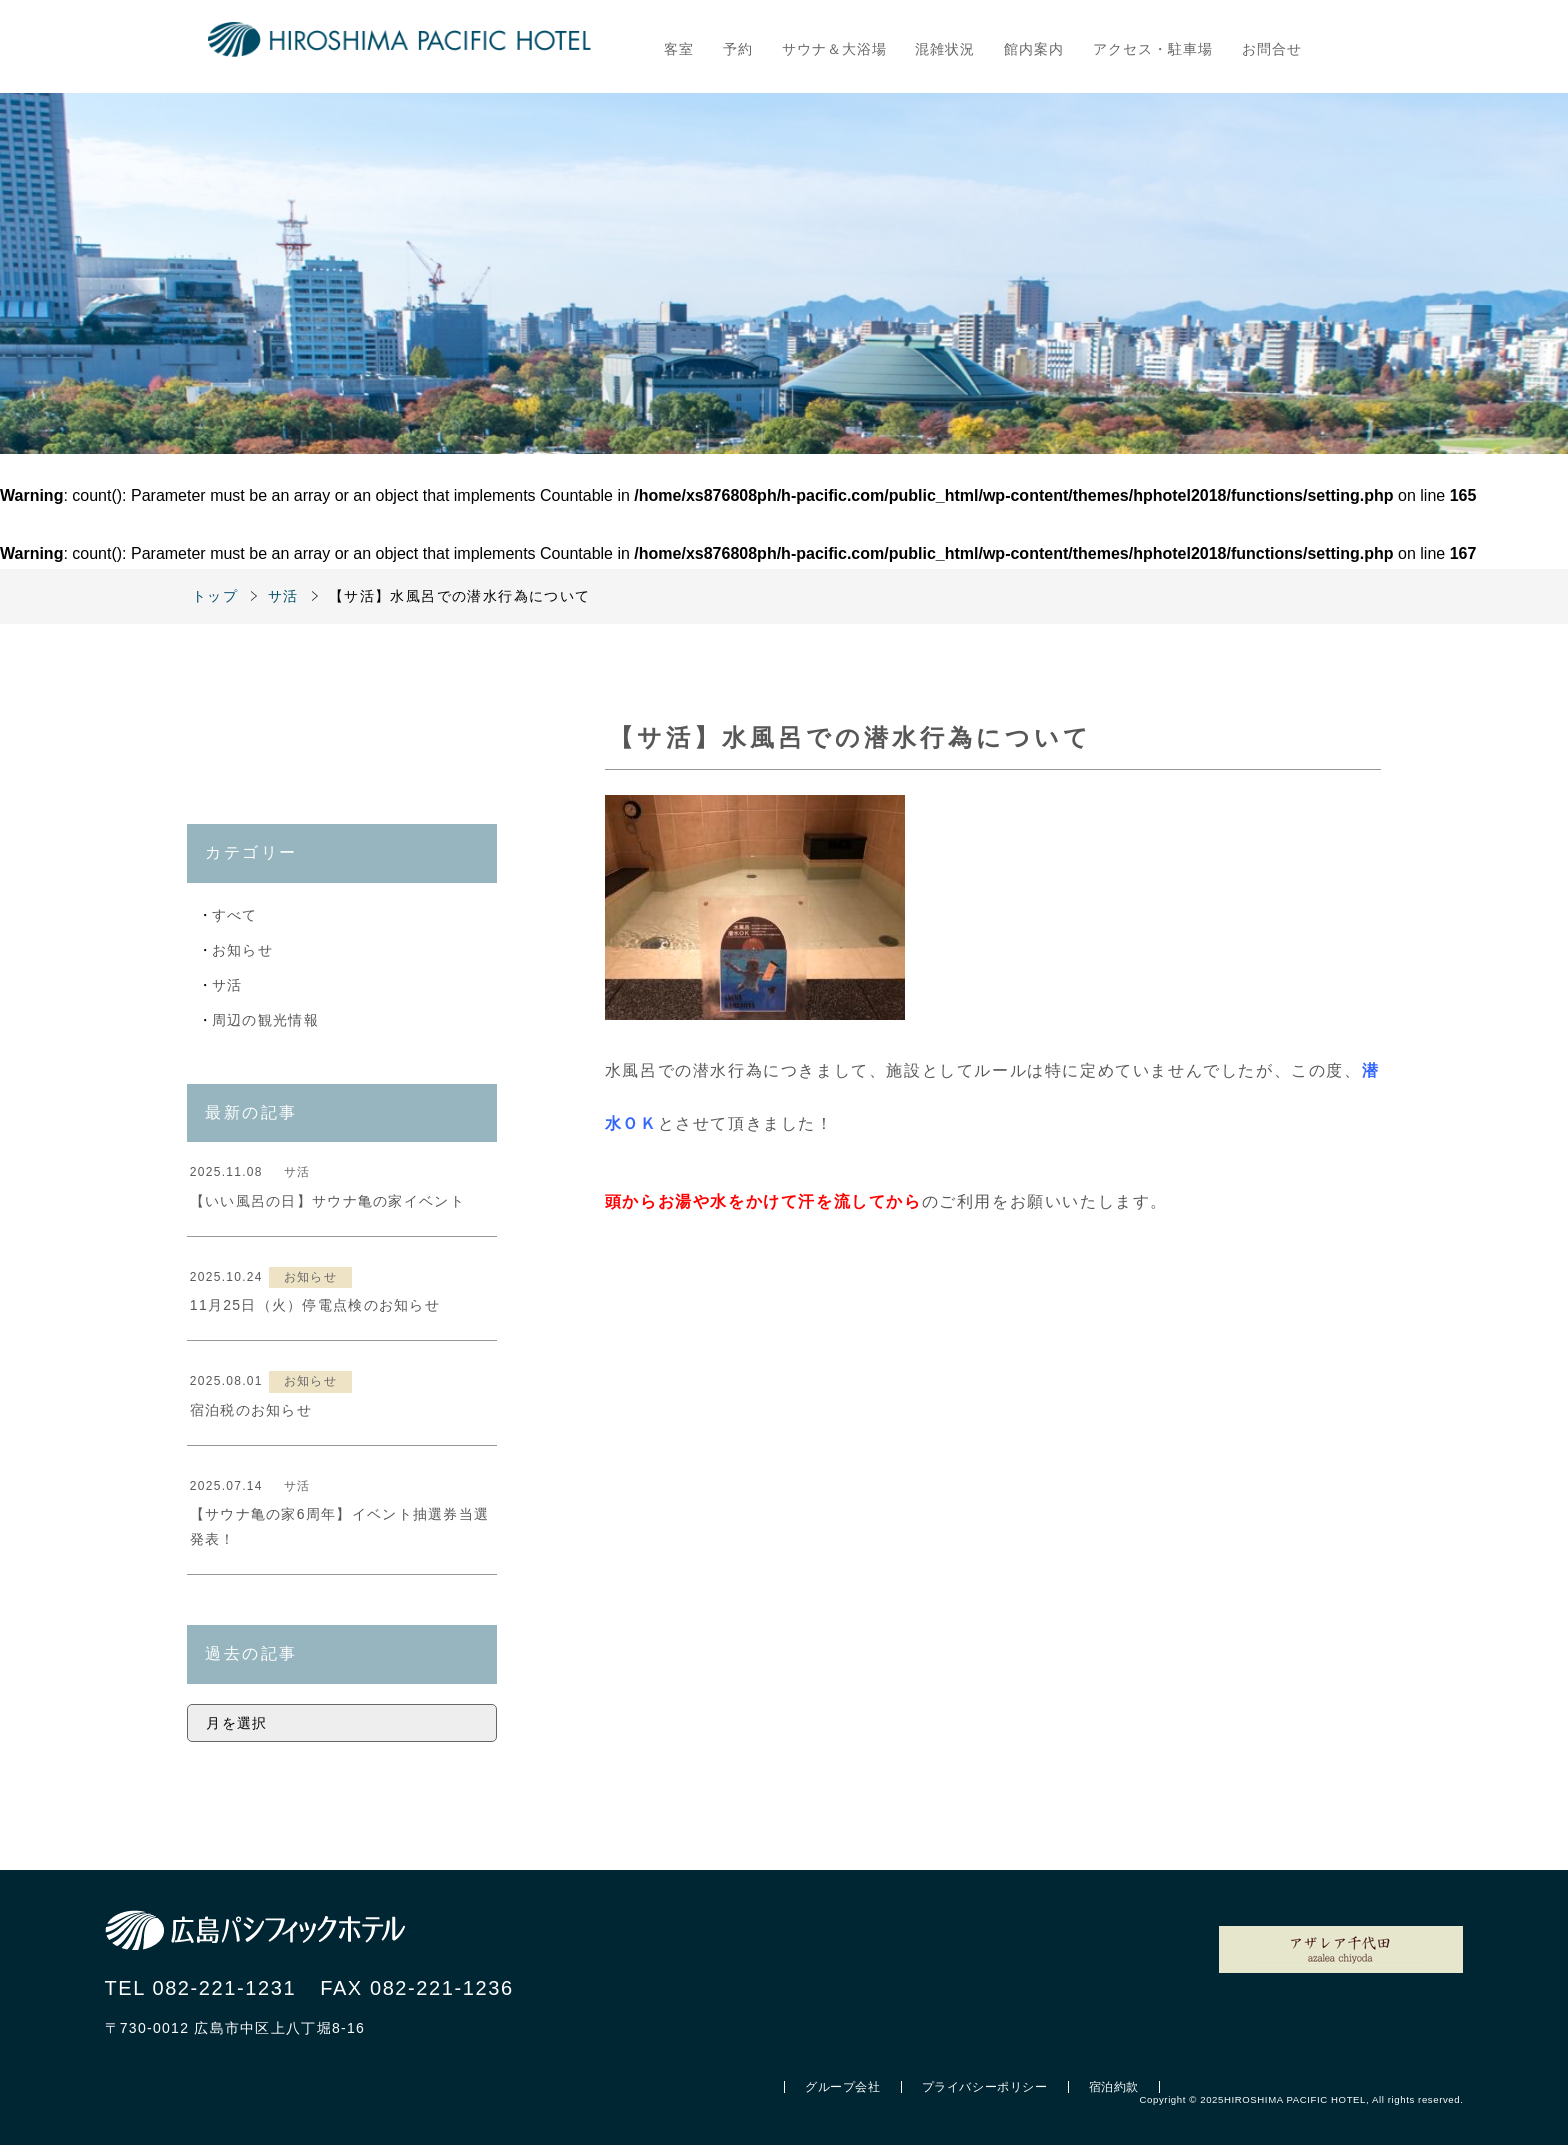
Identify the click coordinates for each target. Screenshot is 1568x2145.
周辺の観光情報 (265, 1020)
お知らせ (242, 950)
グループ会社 (843, 2087)
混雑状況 (945, 49)
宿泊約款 (1114, 2087)
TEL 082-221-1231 (201, 1988)
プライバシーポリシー (985, 2087)
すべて (235, 915)
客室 (679, 49)
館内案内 (1034, 49)
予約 (738, 49)
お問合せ (1272, 49)
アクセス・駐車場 (1153, 49)
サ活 (227, 985)
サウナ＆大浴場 (834, 49)
